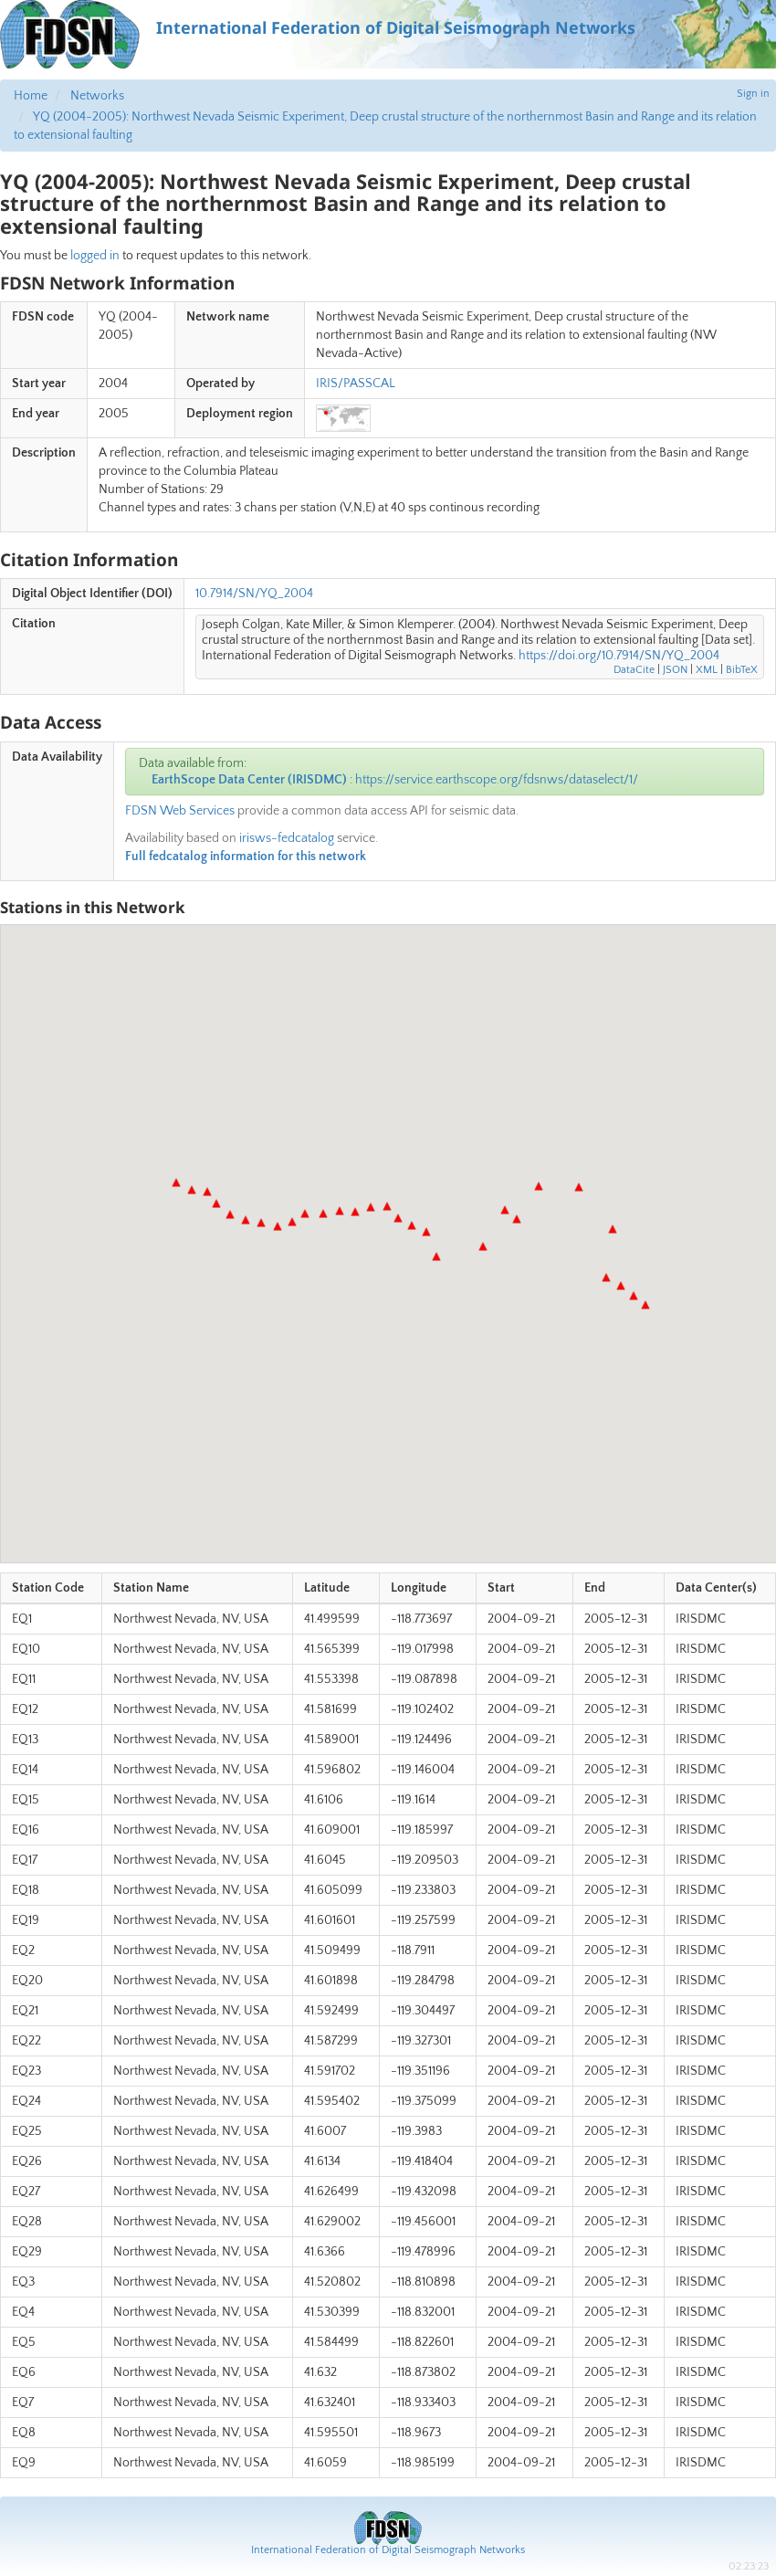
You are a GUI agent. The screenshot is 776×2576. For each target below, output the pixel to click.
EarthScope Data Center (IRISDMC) (249, 780)
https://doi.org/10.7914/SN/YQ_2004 (619, 655)
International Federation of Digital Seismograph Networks (388, 2550)
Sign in (753, 94)
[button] (645, 1304)
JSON (675, 670)
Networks (97, 96)
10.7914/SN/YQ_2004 (254, 593)
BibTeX (742, 670)
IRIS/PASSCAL (355, 383)
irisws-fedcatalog (286, 838)
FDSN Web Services (180, 811)
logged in (95, 255)
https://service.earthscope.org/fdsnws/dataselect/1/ (496, 780)
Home (30, 96)
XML (707, 670)
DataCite (634, 670)
